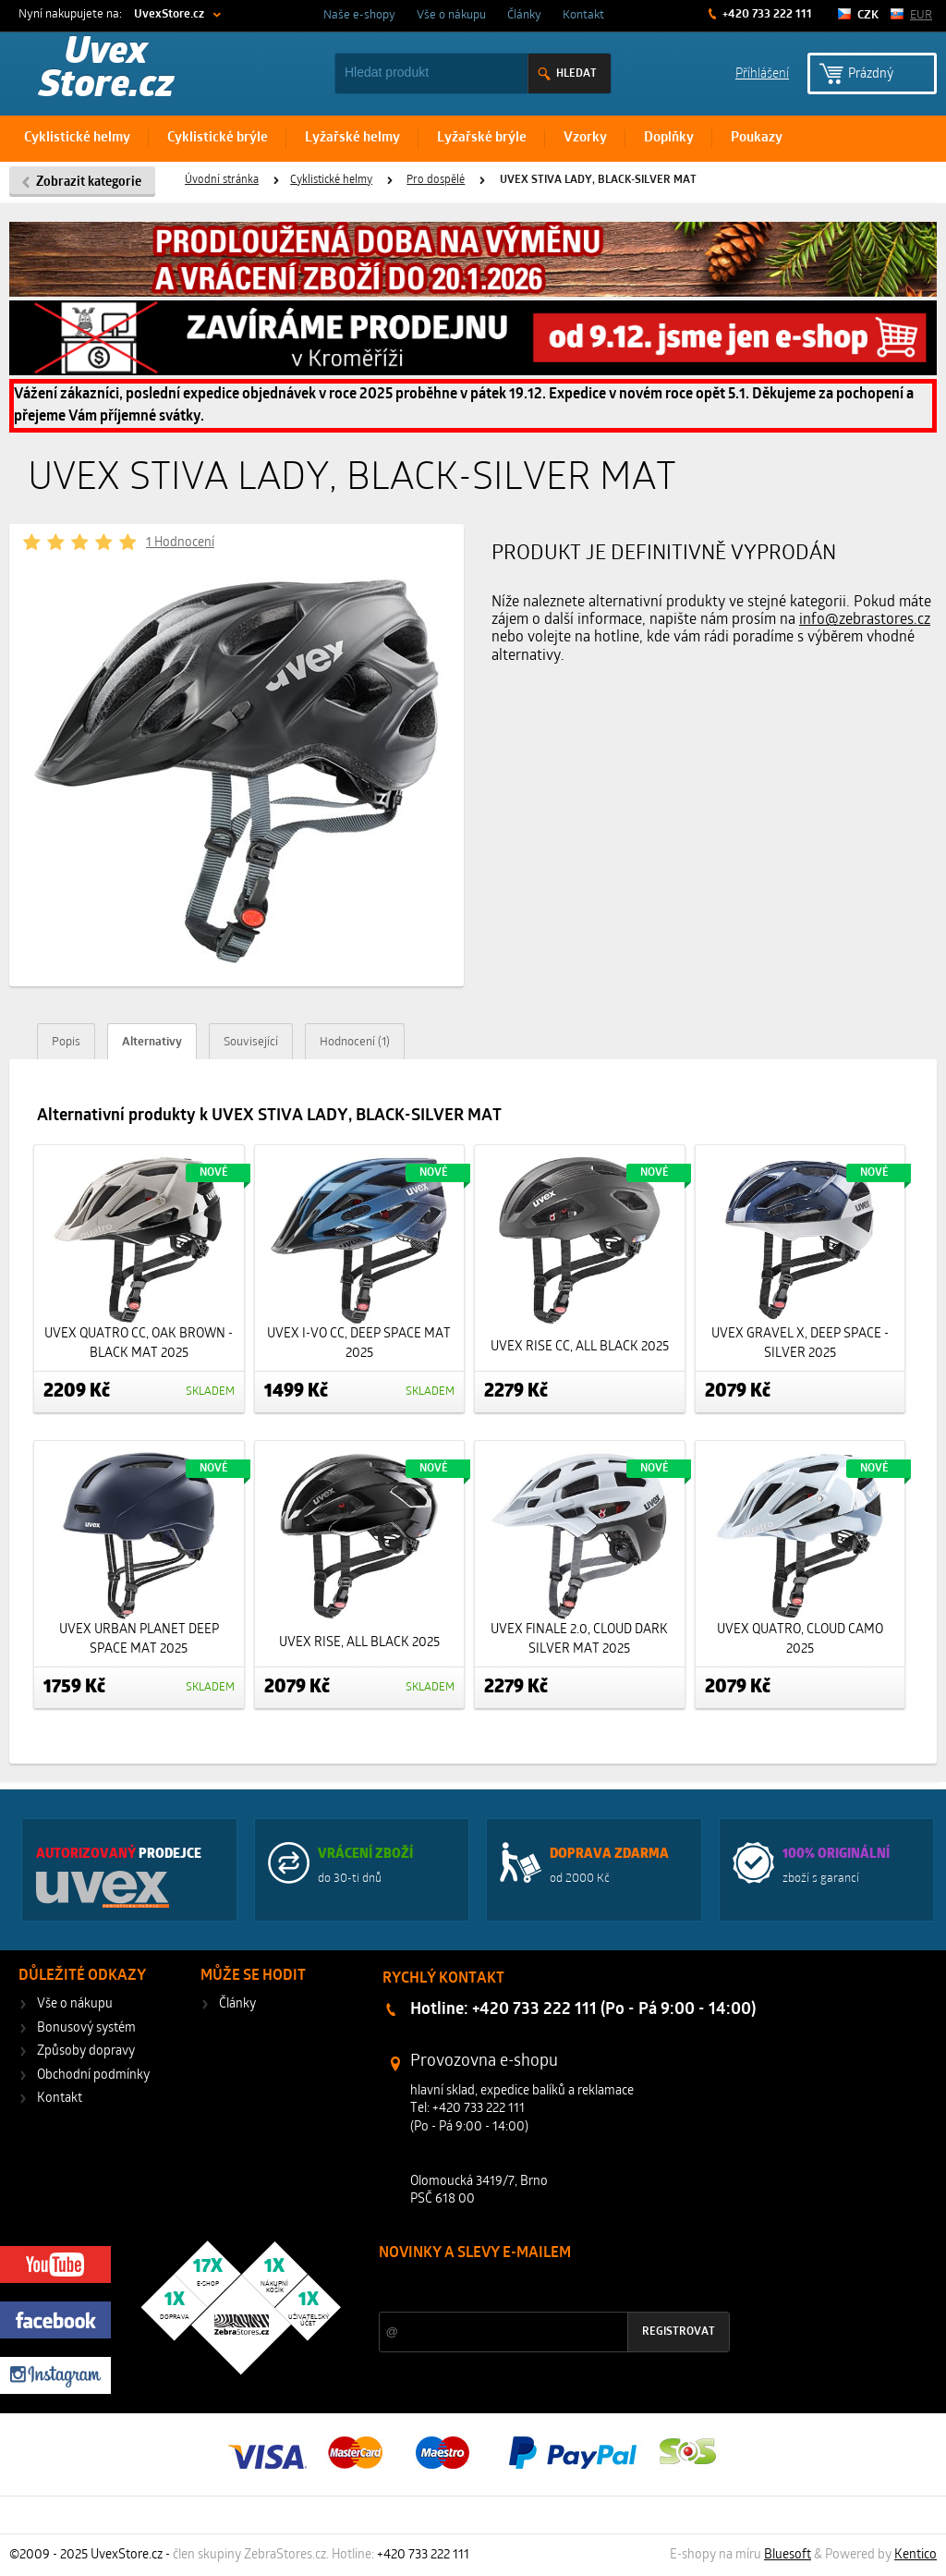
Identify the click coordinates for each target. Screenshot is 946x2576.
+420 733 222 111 (766, 14)
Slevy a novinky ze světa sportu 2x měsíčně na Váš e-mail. (537, 2288)
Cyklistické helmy (77, 138)
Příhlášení (762, 72)
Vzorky (585, 138)
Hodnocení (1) (355, 1042)
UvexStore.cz (169, 14)
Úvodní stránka (222, 180)
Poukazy (756, 138)
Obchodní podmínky (93, 2075)
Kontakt (583, 15)
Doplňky (669, 138)
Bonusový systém (86, 2028)
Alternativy (152, 1042)
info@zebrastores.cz (864, 620)
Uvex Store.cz (106, 70)
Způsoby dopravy (86, 2051)
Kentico (915, 2555)
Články (524, 15)
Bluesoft (787, 2555)
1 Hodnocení (180, 543)
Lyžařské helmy (352, 138)
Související (251, 1042)
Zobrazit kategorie (88, 182)
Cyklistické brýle (217, 138)
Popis (66, 1042)
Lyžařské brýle (482, 138)
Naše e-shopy (359, 15)
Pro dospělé (435, 180)
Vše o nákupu (451, 15)
